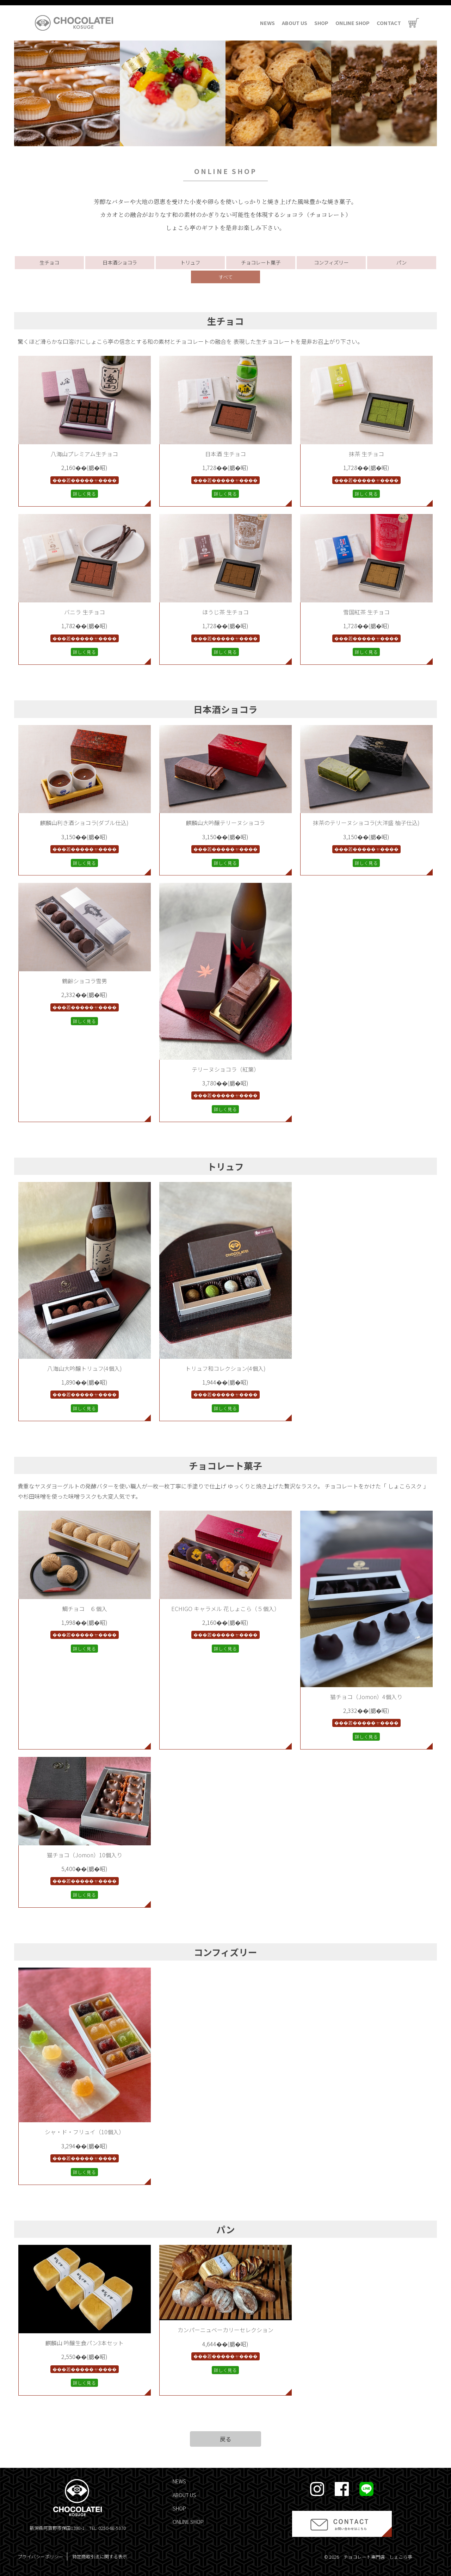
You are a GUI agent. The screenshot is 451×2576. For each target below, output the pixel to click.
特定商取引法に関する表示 (99, 2556)
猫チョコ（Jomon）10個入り (84, 1855)
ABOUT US (294, 22)
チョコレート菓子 (260, 262)
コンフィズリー (331, 262)
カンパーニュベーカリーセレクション (225, 2330)
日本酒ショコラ (120, 262)
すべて (225, 276)
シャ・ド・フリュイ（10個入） (84, 2132)
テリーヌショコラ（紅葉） (225, 1069)
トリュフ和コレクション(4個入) (225, 1368)
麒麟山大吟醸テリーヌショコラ (225, 822)
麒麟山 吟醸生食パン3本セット (84, 2343)
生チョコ (49, 262)
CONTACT (389, 22)
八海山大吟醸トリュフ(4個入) (84, 1368)
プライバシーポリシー (40, 2556)
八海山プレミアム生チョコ (84, 454)
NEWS (267, 22)
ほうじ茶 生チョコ (225, 612)
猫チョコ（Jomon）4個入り (366, 1696)
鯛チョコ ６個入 (84, 1608)
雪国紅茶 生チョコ (366, 612)
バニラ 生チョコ (84, 612)
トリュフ (190, 262)
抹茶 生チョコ (366, 454)
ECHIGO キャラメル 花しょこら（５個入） (225, 1608)
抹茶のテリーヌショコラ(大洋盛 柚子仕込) (366, 822)
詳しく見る (84, 493)
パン (401, 262)
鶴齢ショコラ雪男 (84, 981)
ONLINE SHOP (352, 22)
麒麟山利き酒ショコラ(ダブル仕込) (84, 822)
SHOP (321, 22)
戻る (225, 2439)
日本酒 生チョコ (225, 454)
